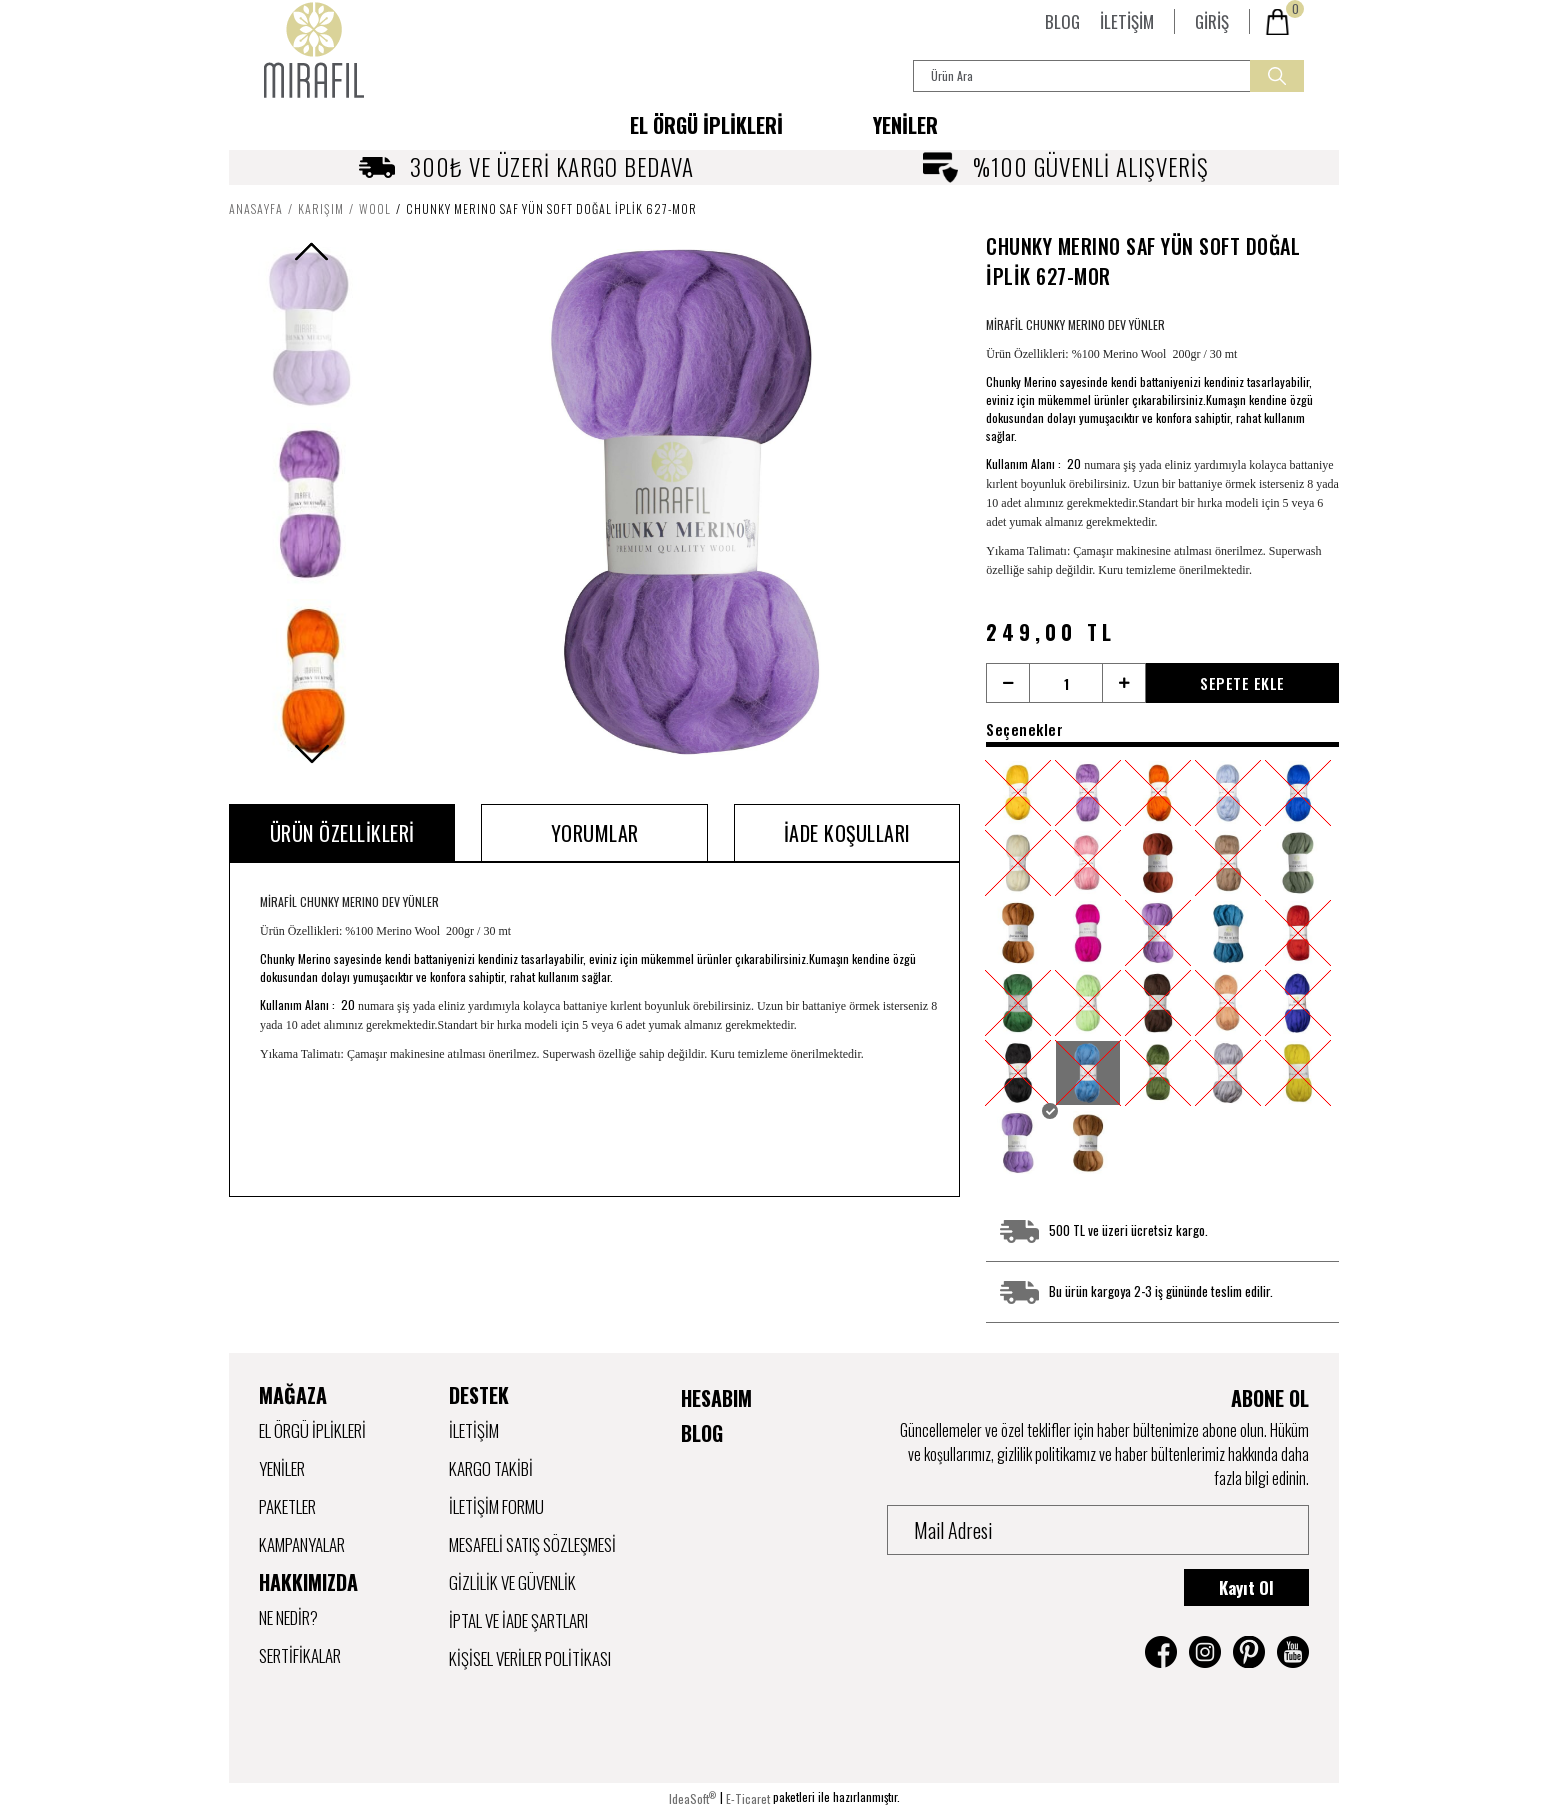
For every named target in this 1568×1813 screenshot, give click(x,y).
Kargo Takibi (491, 1468)
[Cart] (1284, 22)
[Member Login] (1212, 21)
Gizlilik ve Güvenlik (512, 1582)
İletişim (474, 1430)
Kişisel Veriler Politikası (530, 1658)
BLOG (1062, 21)
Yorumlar (595, 833)
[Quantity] (1066, 683)
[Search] (1108, 76)
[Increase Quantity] (1123, 683)
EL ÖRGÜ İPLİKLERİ (312, 1430)
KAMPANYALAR (302, 1544)
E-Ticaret (748, 1798)
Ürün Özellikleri (342, 833)
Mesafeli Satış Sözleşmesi (532, 1544)
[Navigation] (706, 125)
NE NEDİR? (288, 1617)
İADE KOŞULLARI (847, 833)
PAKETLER (287, 1506)
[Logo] (314, 50)
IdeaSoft (692, 1798)
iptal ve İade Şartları (518, 1620)
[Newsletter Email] (1098, 1530)
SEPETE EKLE (1242, 683)
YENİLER (905, 125)
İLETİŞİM (1127, 21)
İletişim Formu (496, 1506)
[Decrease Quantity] (1008, 683)
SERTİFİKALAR (300, 1655)
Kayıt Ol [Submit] (1246, 1587)
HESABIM (716, 1398)
